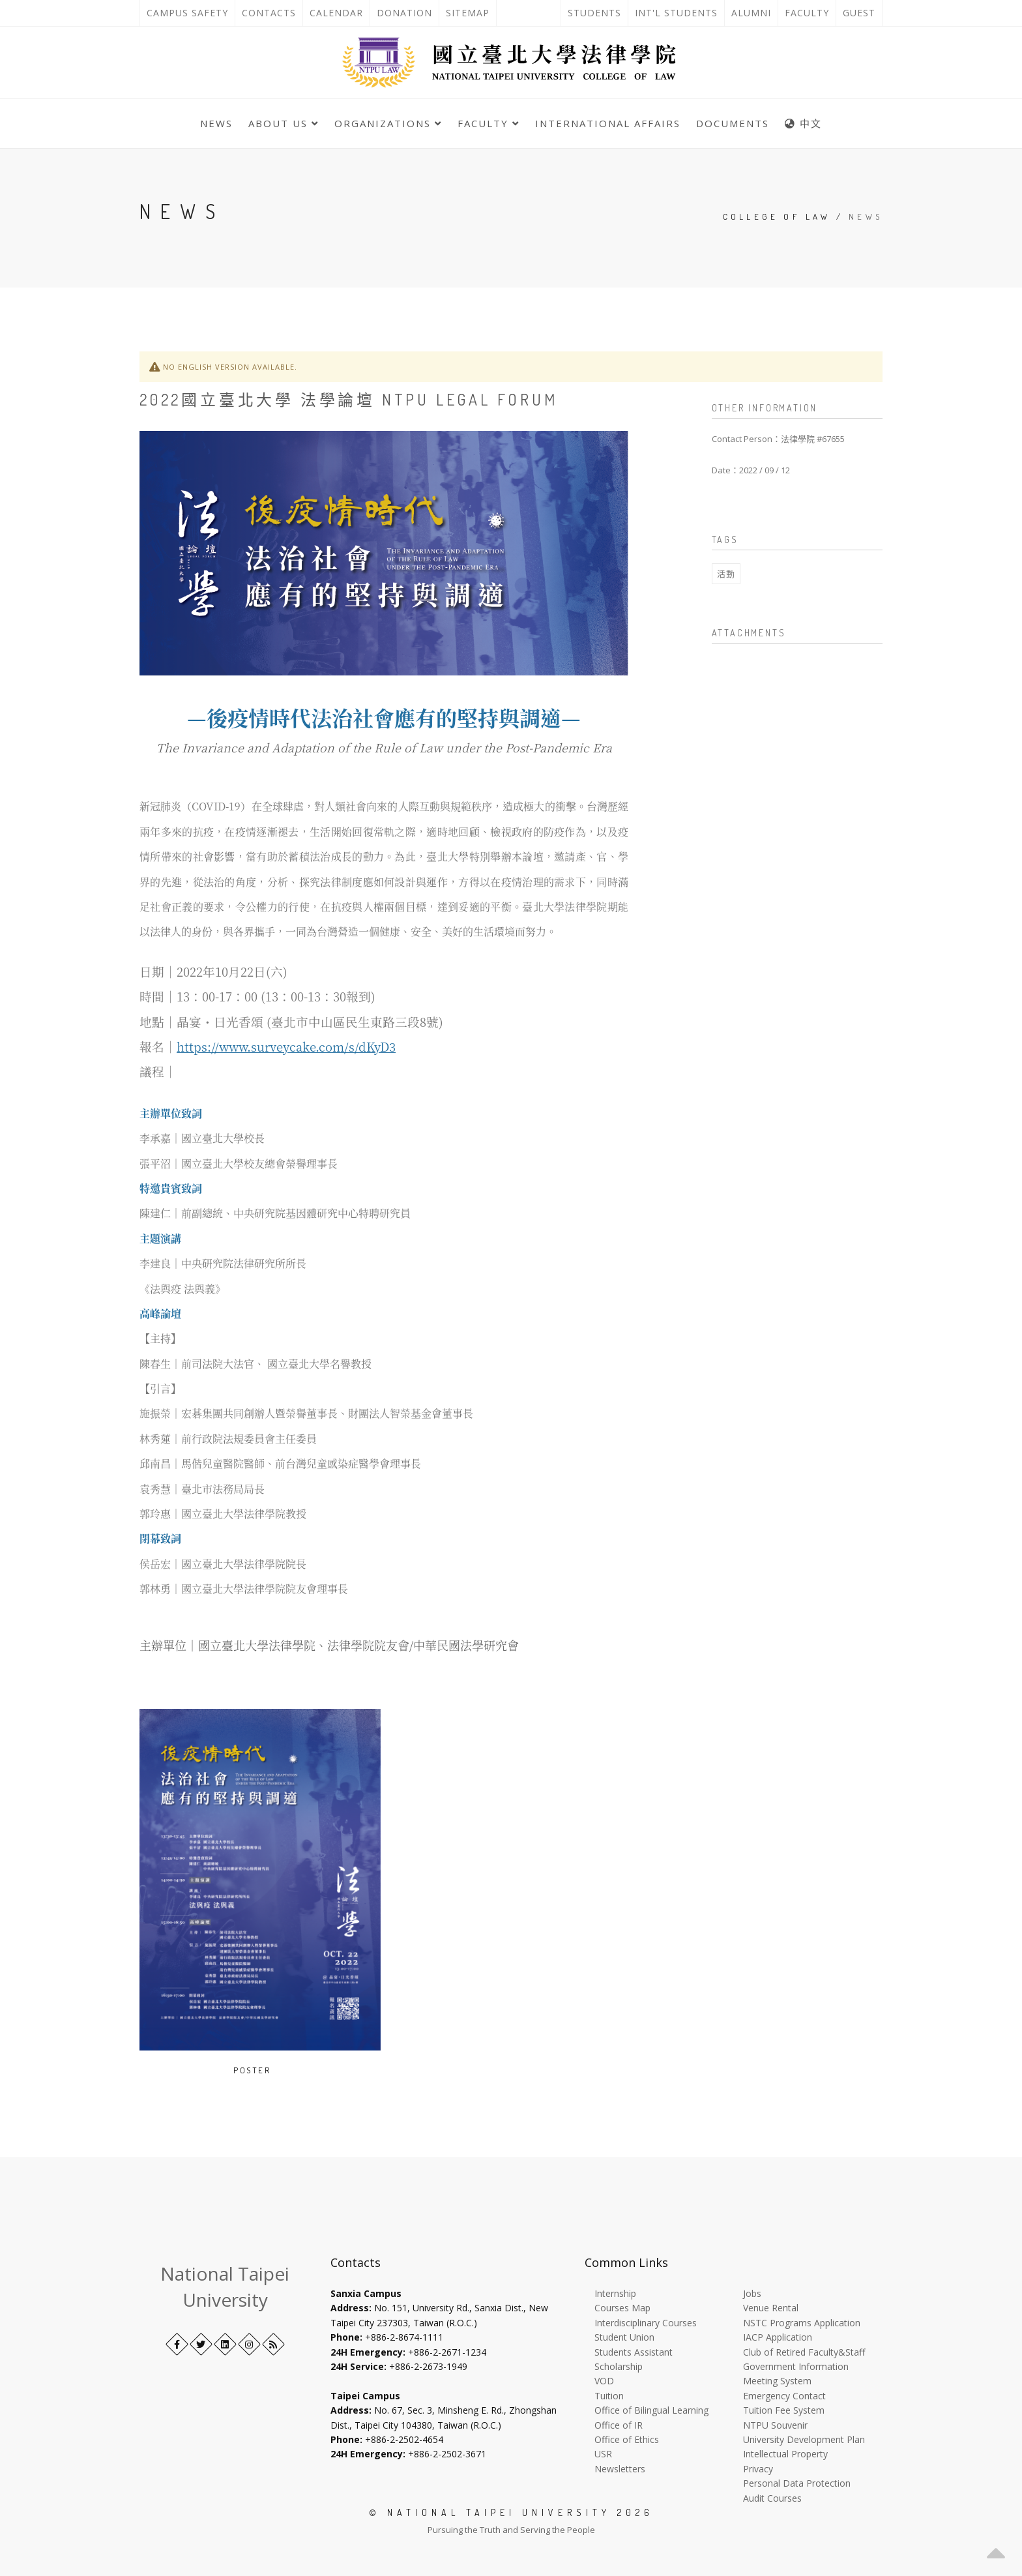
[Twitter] (201, 2344)
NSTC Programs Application (801, 2323)
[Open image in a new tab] (280, 2070)
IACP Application (777, 2337)
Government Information (796, 2366)
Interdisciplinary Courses (645, 2323)
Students (594, 13)
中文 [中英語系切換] (803, 123)
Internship (615, 2293)
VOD (604, 2381)
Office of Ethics (626, 2439)
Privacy (758, 2469)
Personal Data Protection (797, 2483)
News (216, 123)
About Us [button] (283, 123)
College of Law (777, 216)
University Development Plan (804, 2439)
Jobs (752, 2293)
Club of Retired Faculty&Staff (804, 2352)
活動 (726, 574)
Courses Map (622, 2308)
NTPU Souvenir (775, 2425)
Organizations (388, 123)
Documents (732, 123)
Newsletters (619, 2469)
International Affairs (607, 123)
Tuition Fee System (784, 2410)
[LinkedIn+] (225, 2344)
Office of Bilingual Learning (651, 2410)
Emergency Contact (784, 2396)
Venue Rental (770, 2308)
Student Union (624, 2337)
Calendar (336, 13)
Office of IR (618, 2425)
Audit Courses (772, 2498)
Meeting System (777, 2381)
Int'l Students (676, 13)
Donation (408, 13)
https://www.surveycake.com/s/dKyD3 (286, 1046)
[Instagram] (249, 2344)
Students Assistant (633, 2352)
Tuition (609, 2396)
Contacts (272, 13)
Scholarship (618, 2366)
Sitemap (467, 13)
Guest (859, 13)
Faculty (807, 13)
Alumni (751, 13)
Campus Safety (187, 13)
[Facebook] (177, 2344)
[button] (996, 2550)
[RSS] (273, 2344)
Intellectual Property (785, 2454)
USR (603, 2454)
